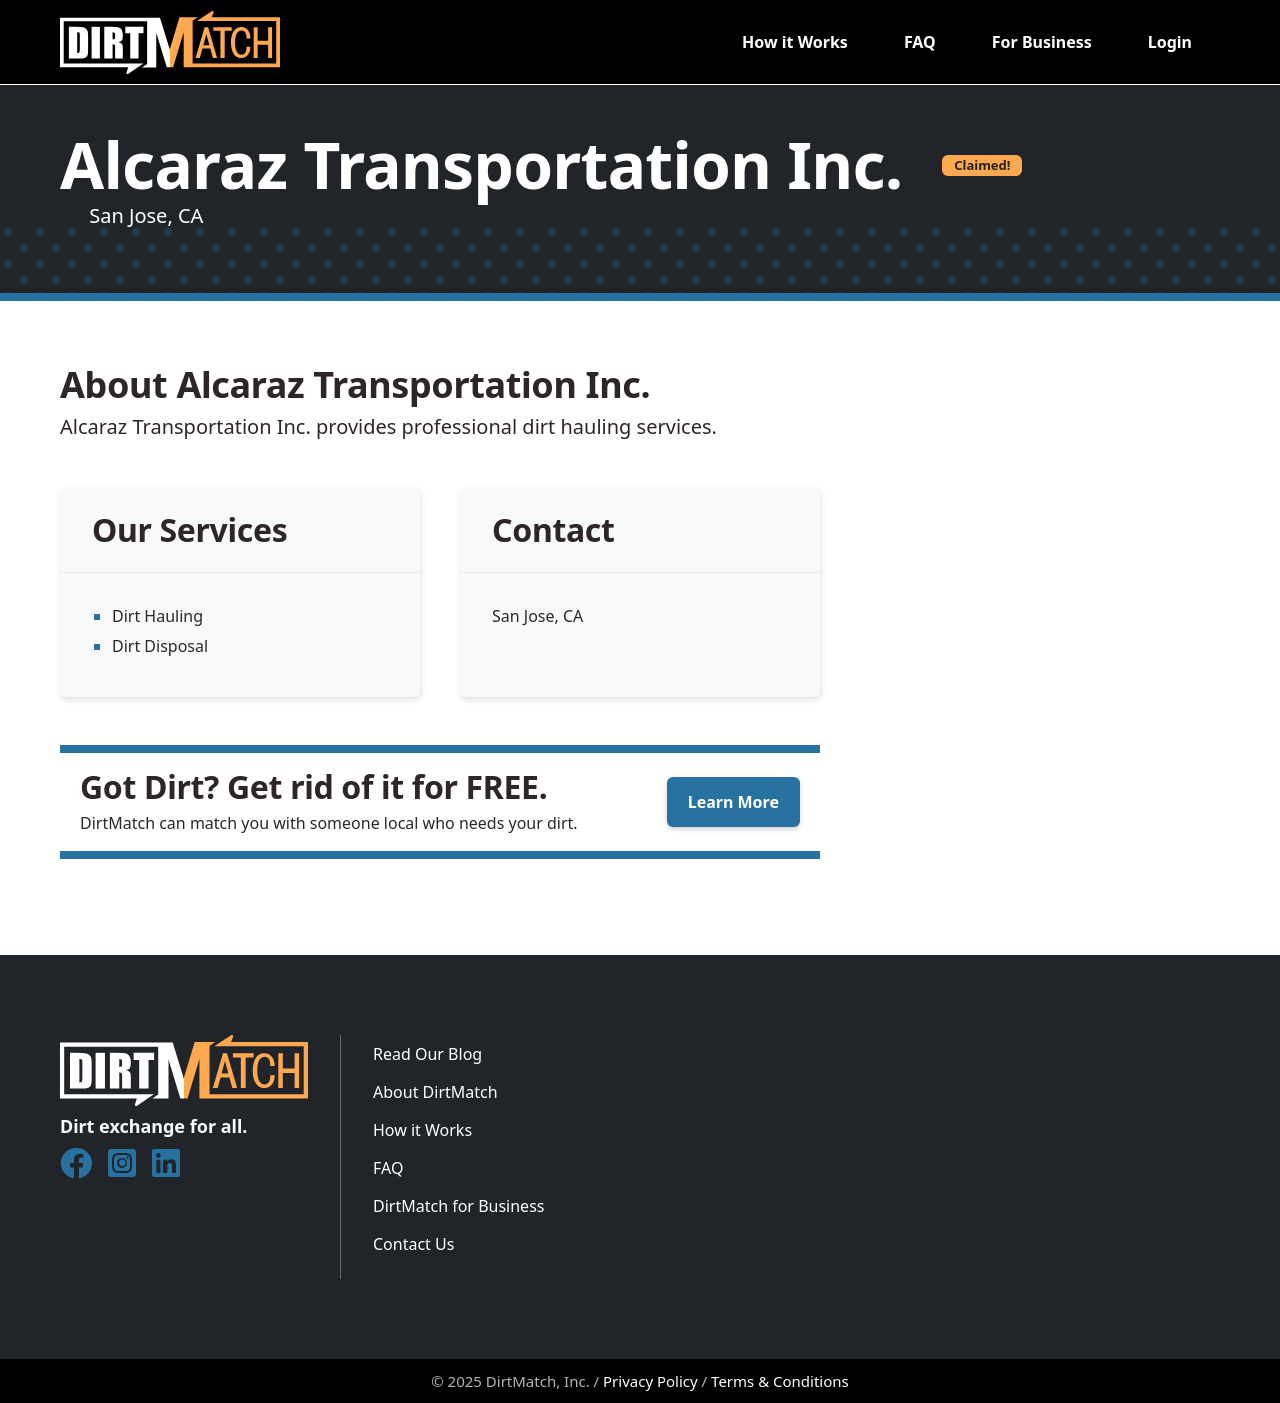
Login (1170, 42)
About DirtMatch (435, 1092)
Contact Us (413, 1244)
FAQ (920, 42)
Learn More (733, 802)
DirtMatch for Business (458, 1206)
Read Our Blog (427, 1054)
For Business (1042, 42)
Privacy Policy (650, 1381)
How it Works (795, 42)
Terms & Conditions (780, 1381)
